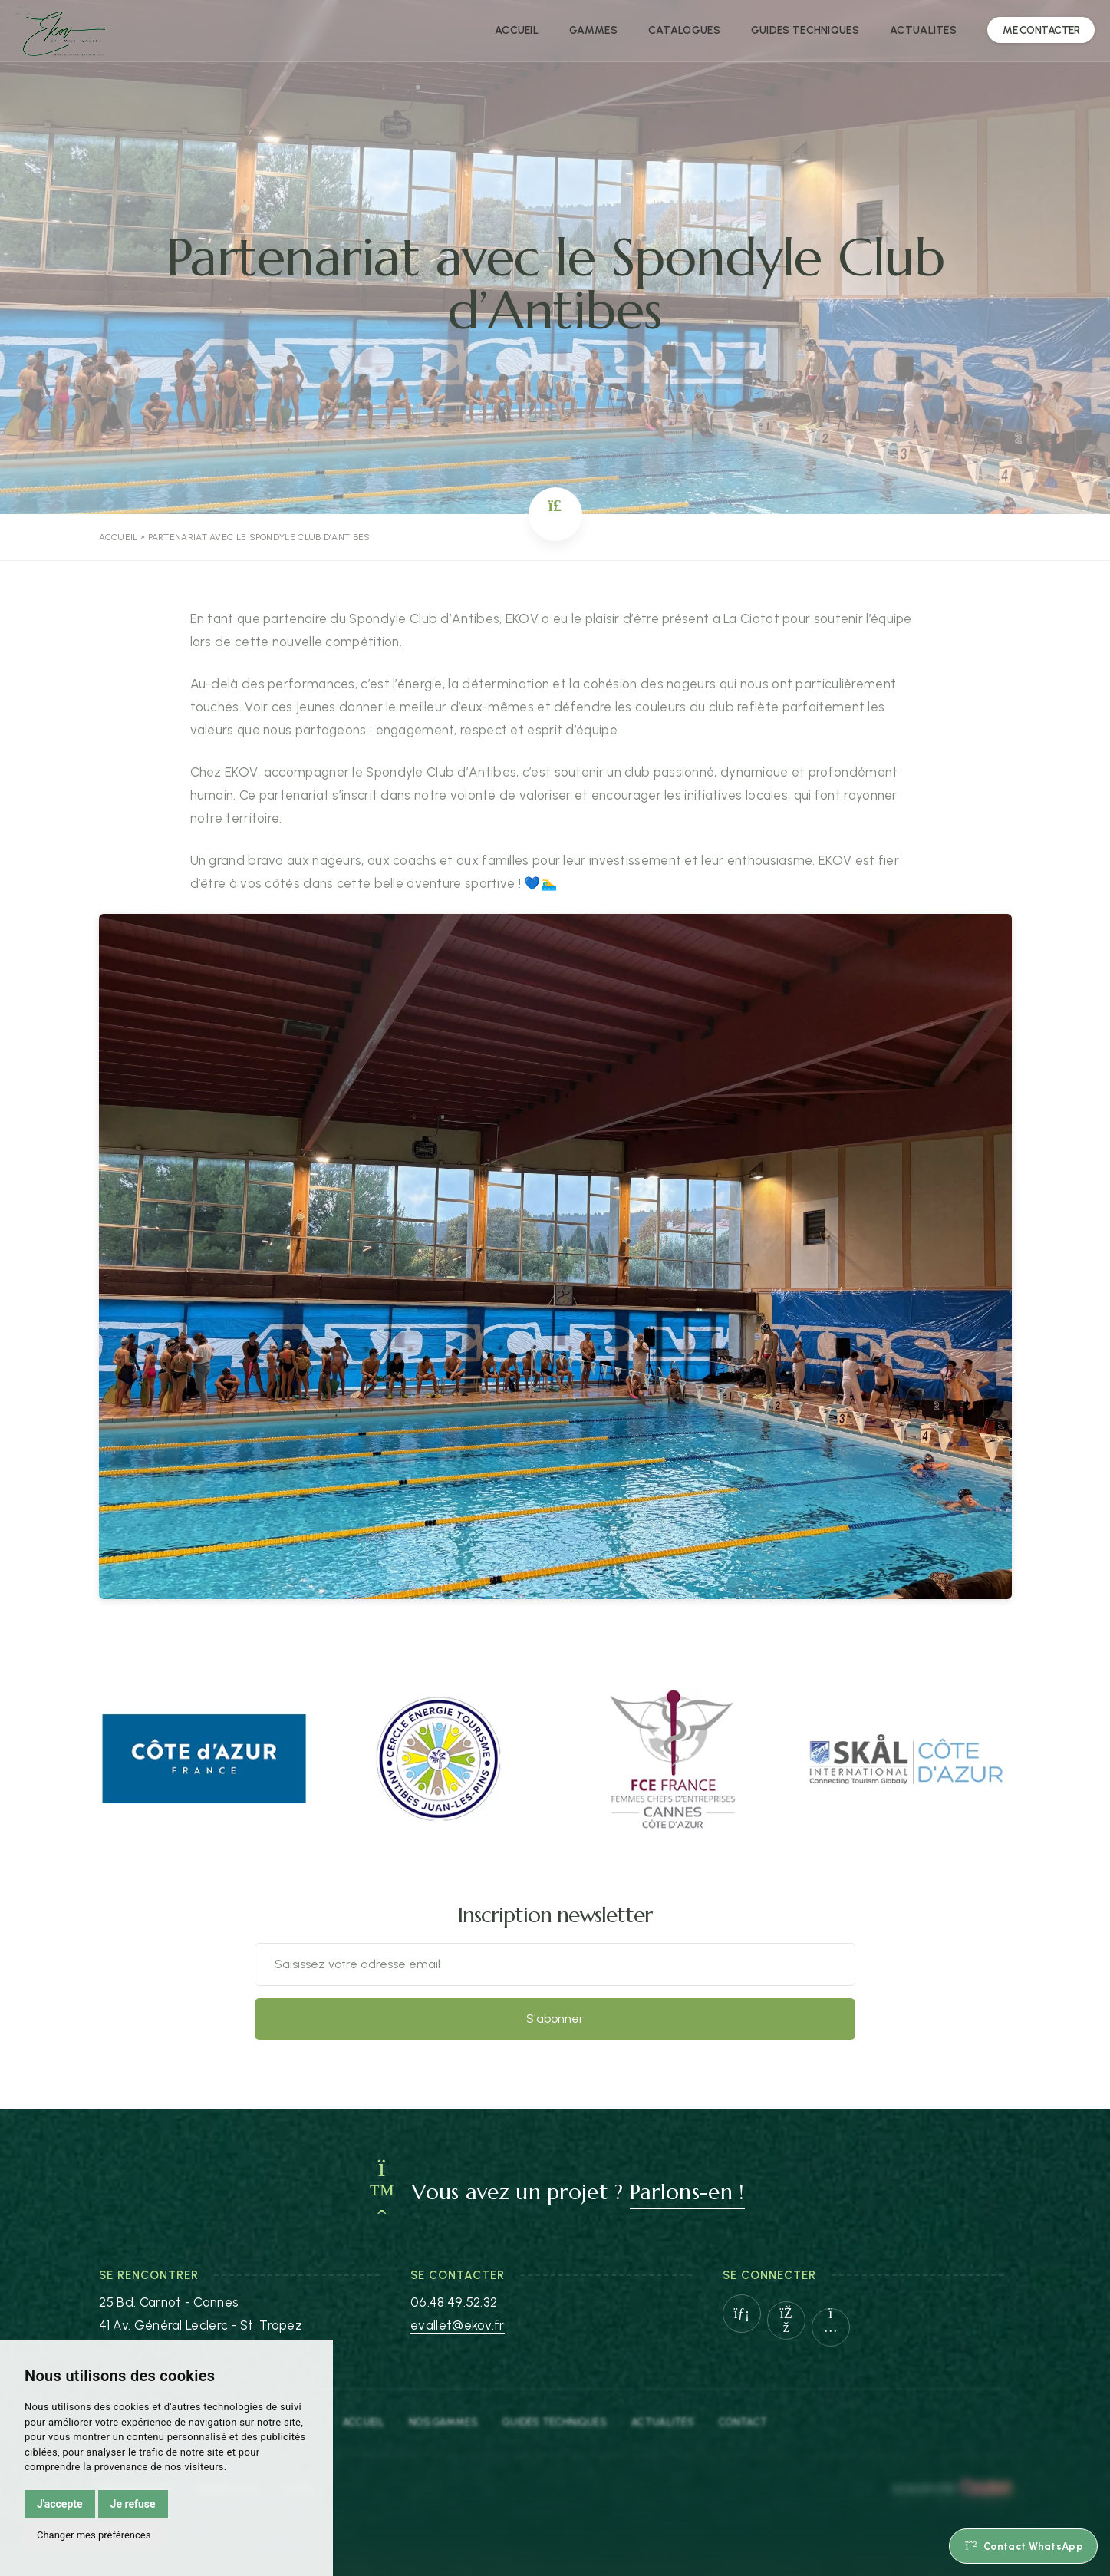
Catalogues (684, 30)
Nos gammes (443, 2422)
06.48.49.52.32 (453, 2302)
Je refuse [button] (133, 2504)
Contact (743, 2422)
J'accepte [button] (60, 2504)
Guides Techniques (554, 2422)
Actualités (923, 30)
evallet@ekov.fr (457, 2325)
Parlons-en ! (687, 2192)
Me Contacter (1041, 30)
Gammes (593, 30)
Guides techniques (805, 30)
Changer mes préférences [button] (93, 2535)
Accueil (517, 30)
